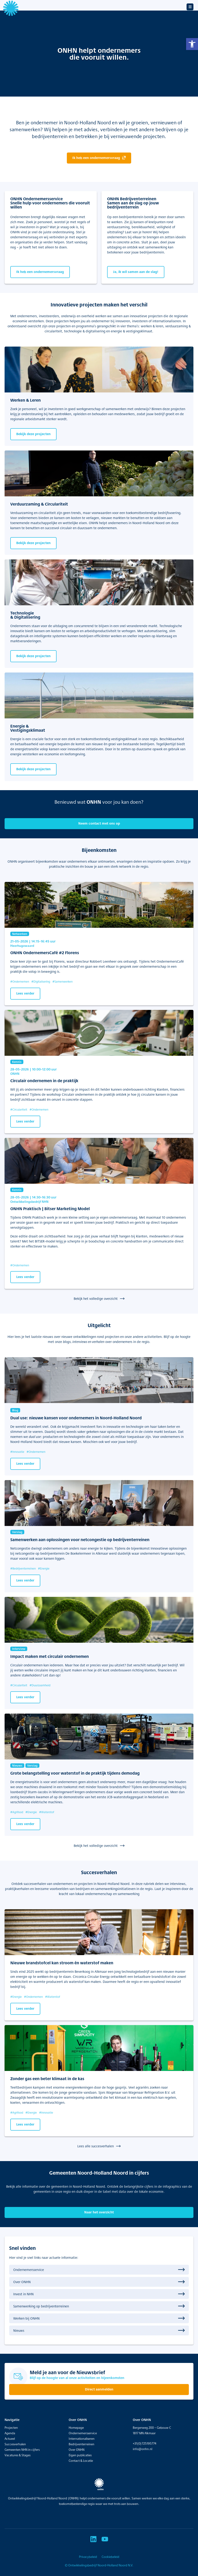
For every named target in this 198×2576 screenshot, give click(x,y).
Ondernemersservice (83, 2433)
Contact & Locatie (81, 2460)
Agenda (10, 2433)
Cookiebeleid (110, 2556)
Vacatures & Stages (17, 2455)
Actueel (10, 2438)
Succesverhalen (15, 2444)
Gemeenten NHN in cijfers (22, 2449)
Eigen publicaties (80, 2455)
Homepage (76, 2427)
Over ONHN (76, 2449)
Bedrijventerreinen (81, 2444)
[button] (192, 44)
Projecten (11, 2427)
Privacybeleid (88, 2556)
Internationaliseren (82, 2438)
